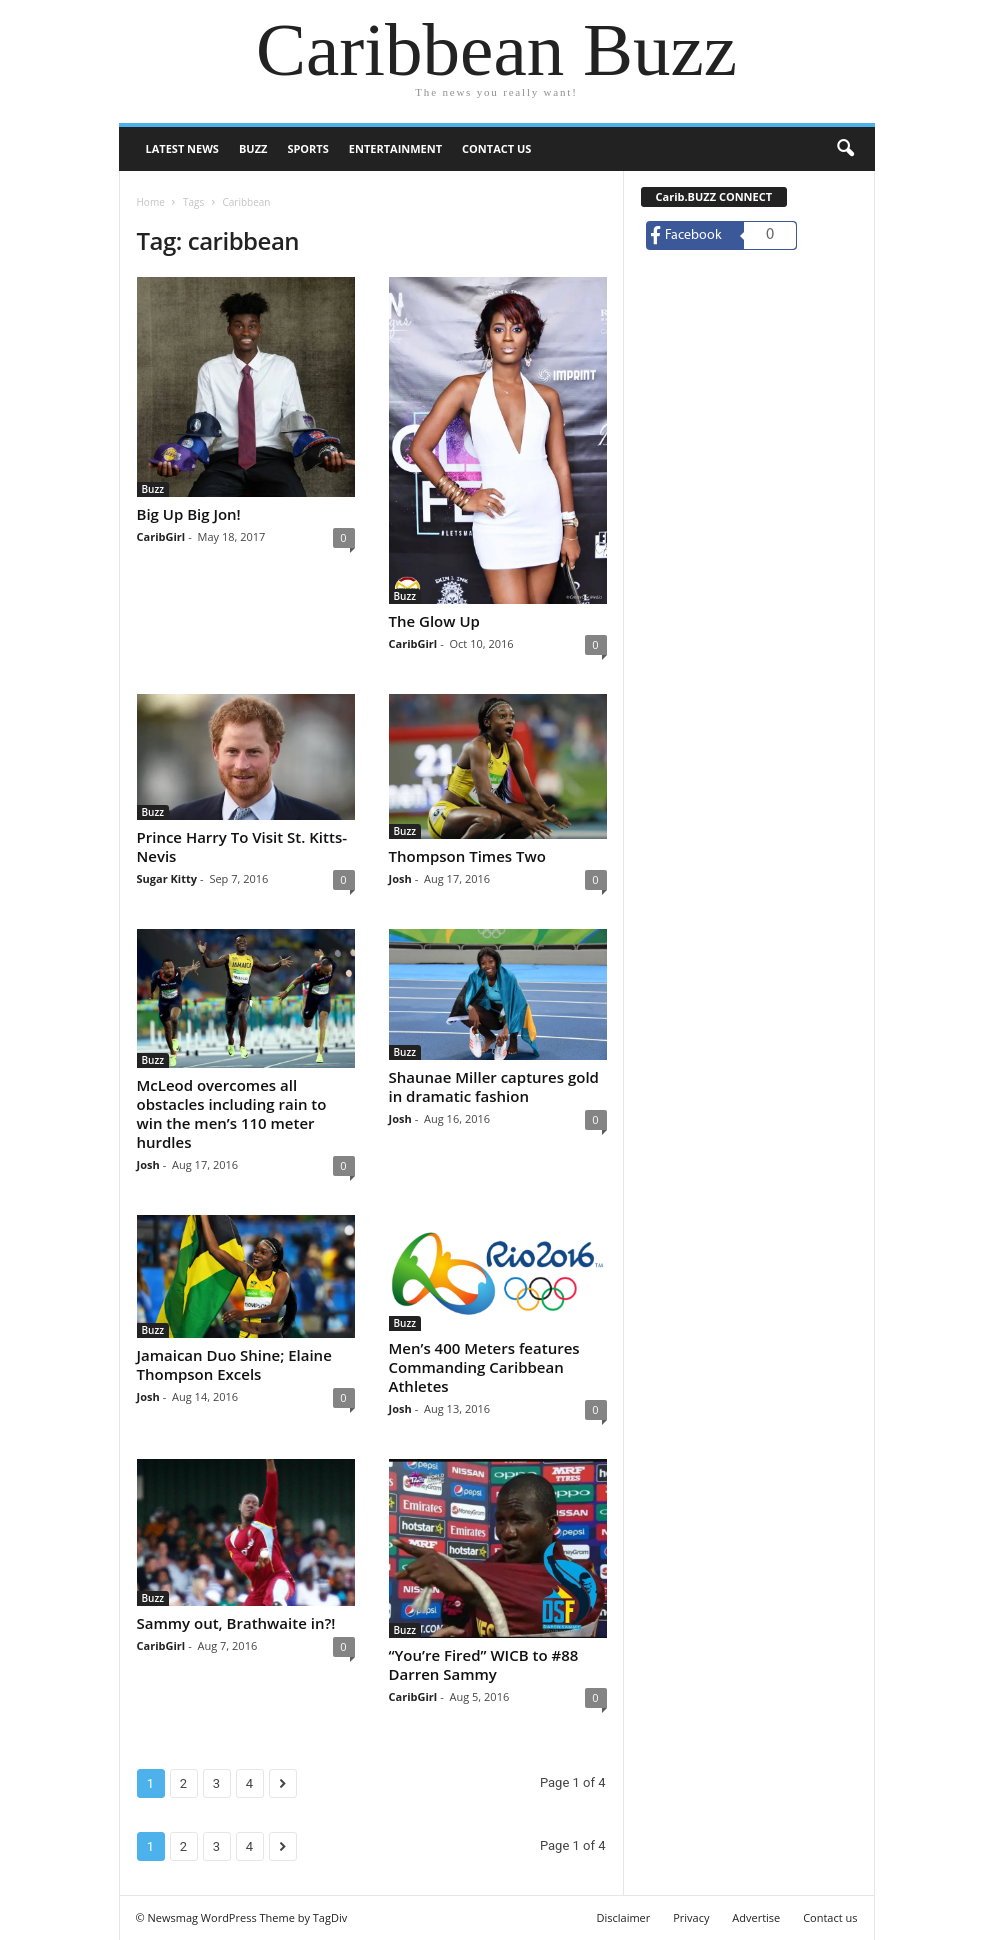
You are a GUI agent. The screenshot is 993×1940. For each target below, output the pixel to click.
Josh (400, 878)
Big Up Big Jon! (189, 514)
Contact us (496, 148)
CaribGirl (161, 536)
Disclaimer (623, 1917)
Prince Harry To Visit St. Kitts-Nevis (242, 846)
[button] (845, 149)
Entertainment (395, 148)
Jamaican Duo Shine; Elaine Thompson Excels (234, 1364)
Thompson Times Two (467, 856)
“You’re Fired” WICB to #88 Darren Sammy (484, 1664)
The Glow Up (434, 621)
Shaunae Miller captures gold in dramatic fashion (494, 1086)
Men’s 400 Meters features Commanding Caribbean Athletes (484, 1367)
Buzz (253, 148)
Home (151, 202)
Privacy (691, 1917)
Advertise (756, 1917)
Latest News (182, 148)
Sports (307, 148)
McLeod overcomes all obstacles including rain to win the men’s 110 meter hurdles (232, 1113)
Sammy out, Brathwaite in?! (236, 1623)
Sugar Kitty (167, 878)
